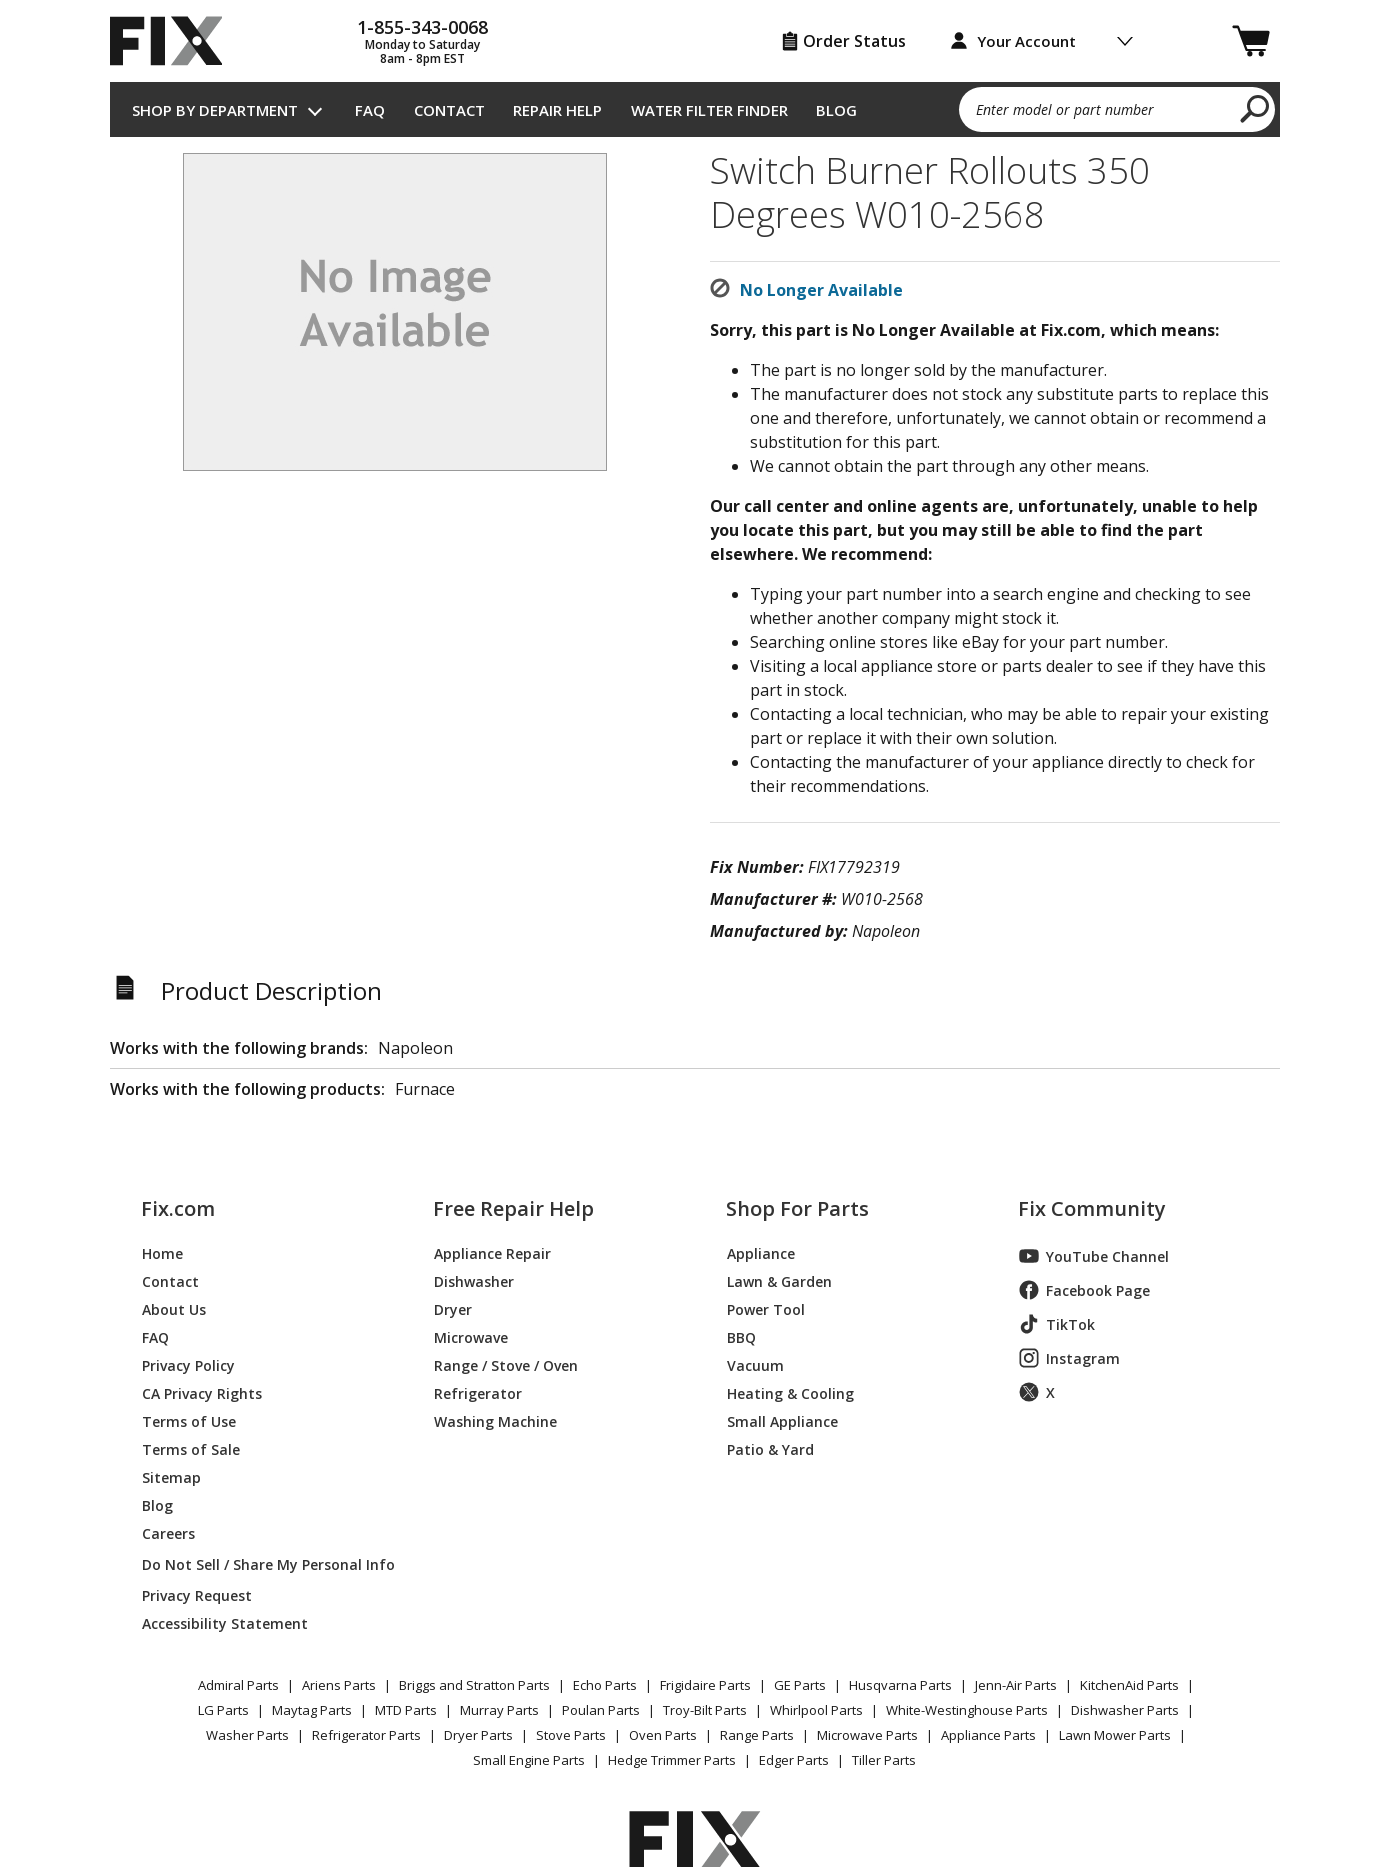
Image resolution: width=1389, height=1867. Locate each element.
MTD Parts (406, 1710)
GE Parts (800, 1685)
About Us (174, 1308)
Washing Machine (495, 1420)
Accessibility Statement (225, 1622)
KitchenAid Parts (1129, 1685)
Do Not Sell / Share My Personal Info (260, 1564)
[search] (1255, 108)
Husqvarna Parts (900, 1685)
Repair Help (557, 110)
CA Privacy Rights (202, 1392)
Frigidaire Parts (705, 1685)
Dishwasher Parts (1125, 1710)
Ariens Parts (339, 1685)
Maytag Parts (312, 1710)
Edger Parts (794, 1760)
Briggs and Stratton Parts (474, 1685)
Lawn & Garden (779, 1280)
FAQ (370, 110)
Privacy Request (197, 1594)
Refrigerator (478, 1392)
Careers (168, 1532)
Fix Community (1092, 1209)
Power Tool (766, 1308)
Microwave (471, 1336)
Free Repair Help (513, 1209)
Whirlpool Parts (816, 1710)
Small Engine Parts (529, 1760)
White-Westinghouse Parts (967, 1710)
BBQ (741, 1336)
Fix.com (178, 1209)
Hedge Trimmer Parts (672, 1760)
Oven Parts (663, 1735)
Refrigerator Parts (366, 1735)
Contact (449, 110)
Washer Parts (247, 1735)
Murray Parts (499, 1710)
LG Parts (223, 1710)
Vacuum (755, 1364)
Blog (836, 110)
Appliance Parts (988, 1735)
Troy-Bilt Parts (705, 1710)
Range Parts (757, 1735)
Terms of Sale (191, 1448)
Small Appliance (782, 1420)
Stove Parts (571, 1735)
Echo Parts (605, 1685)
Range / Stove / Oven (506, 1364)
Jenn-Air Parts (1016, 1685)
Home (162, 1252)
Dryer (453, 1308)
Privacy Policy (188, 1364)
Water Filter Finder (709, 110)
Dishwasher (474, 1280)
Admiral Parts (238, 1685)
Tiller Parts (884, 1760)
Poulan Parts (601, 1710)
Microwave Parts (867, 1735)
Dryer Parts (478, 1735)
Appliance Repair (492, 1252)
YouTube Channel (1094, 1256)
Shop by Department (215, 110)
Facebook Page (1084, 1290)
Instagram (1069, 1358)
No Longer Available (821, 290)
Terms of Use (189, 1420)
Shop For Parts (797, 1209)
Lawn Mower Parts (1115, 1735)
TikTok (1057, 1324)
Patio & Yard (770, 1448)
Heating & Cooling (790, 1392)
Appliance (761, 1252)
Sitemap (171, 1476)
